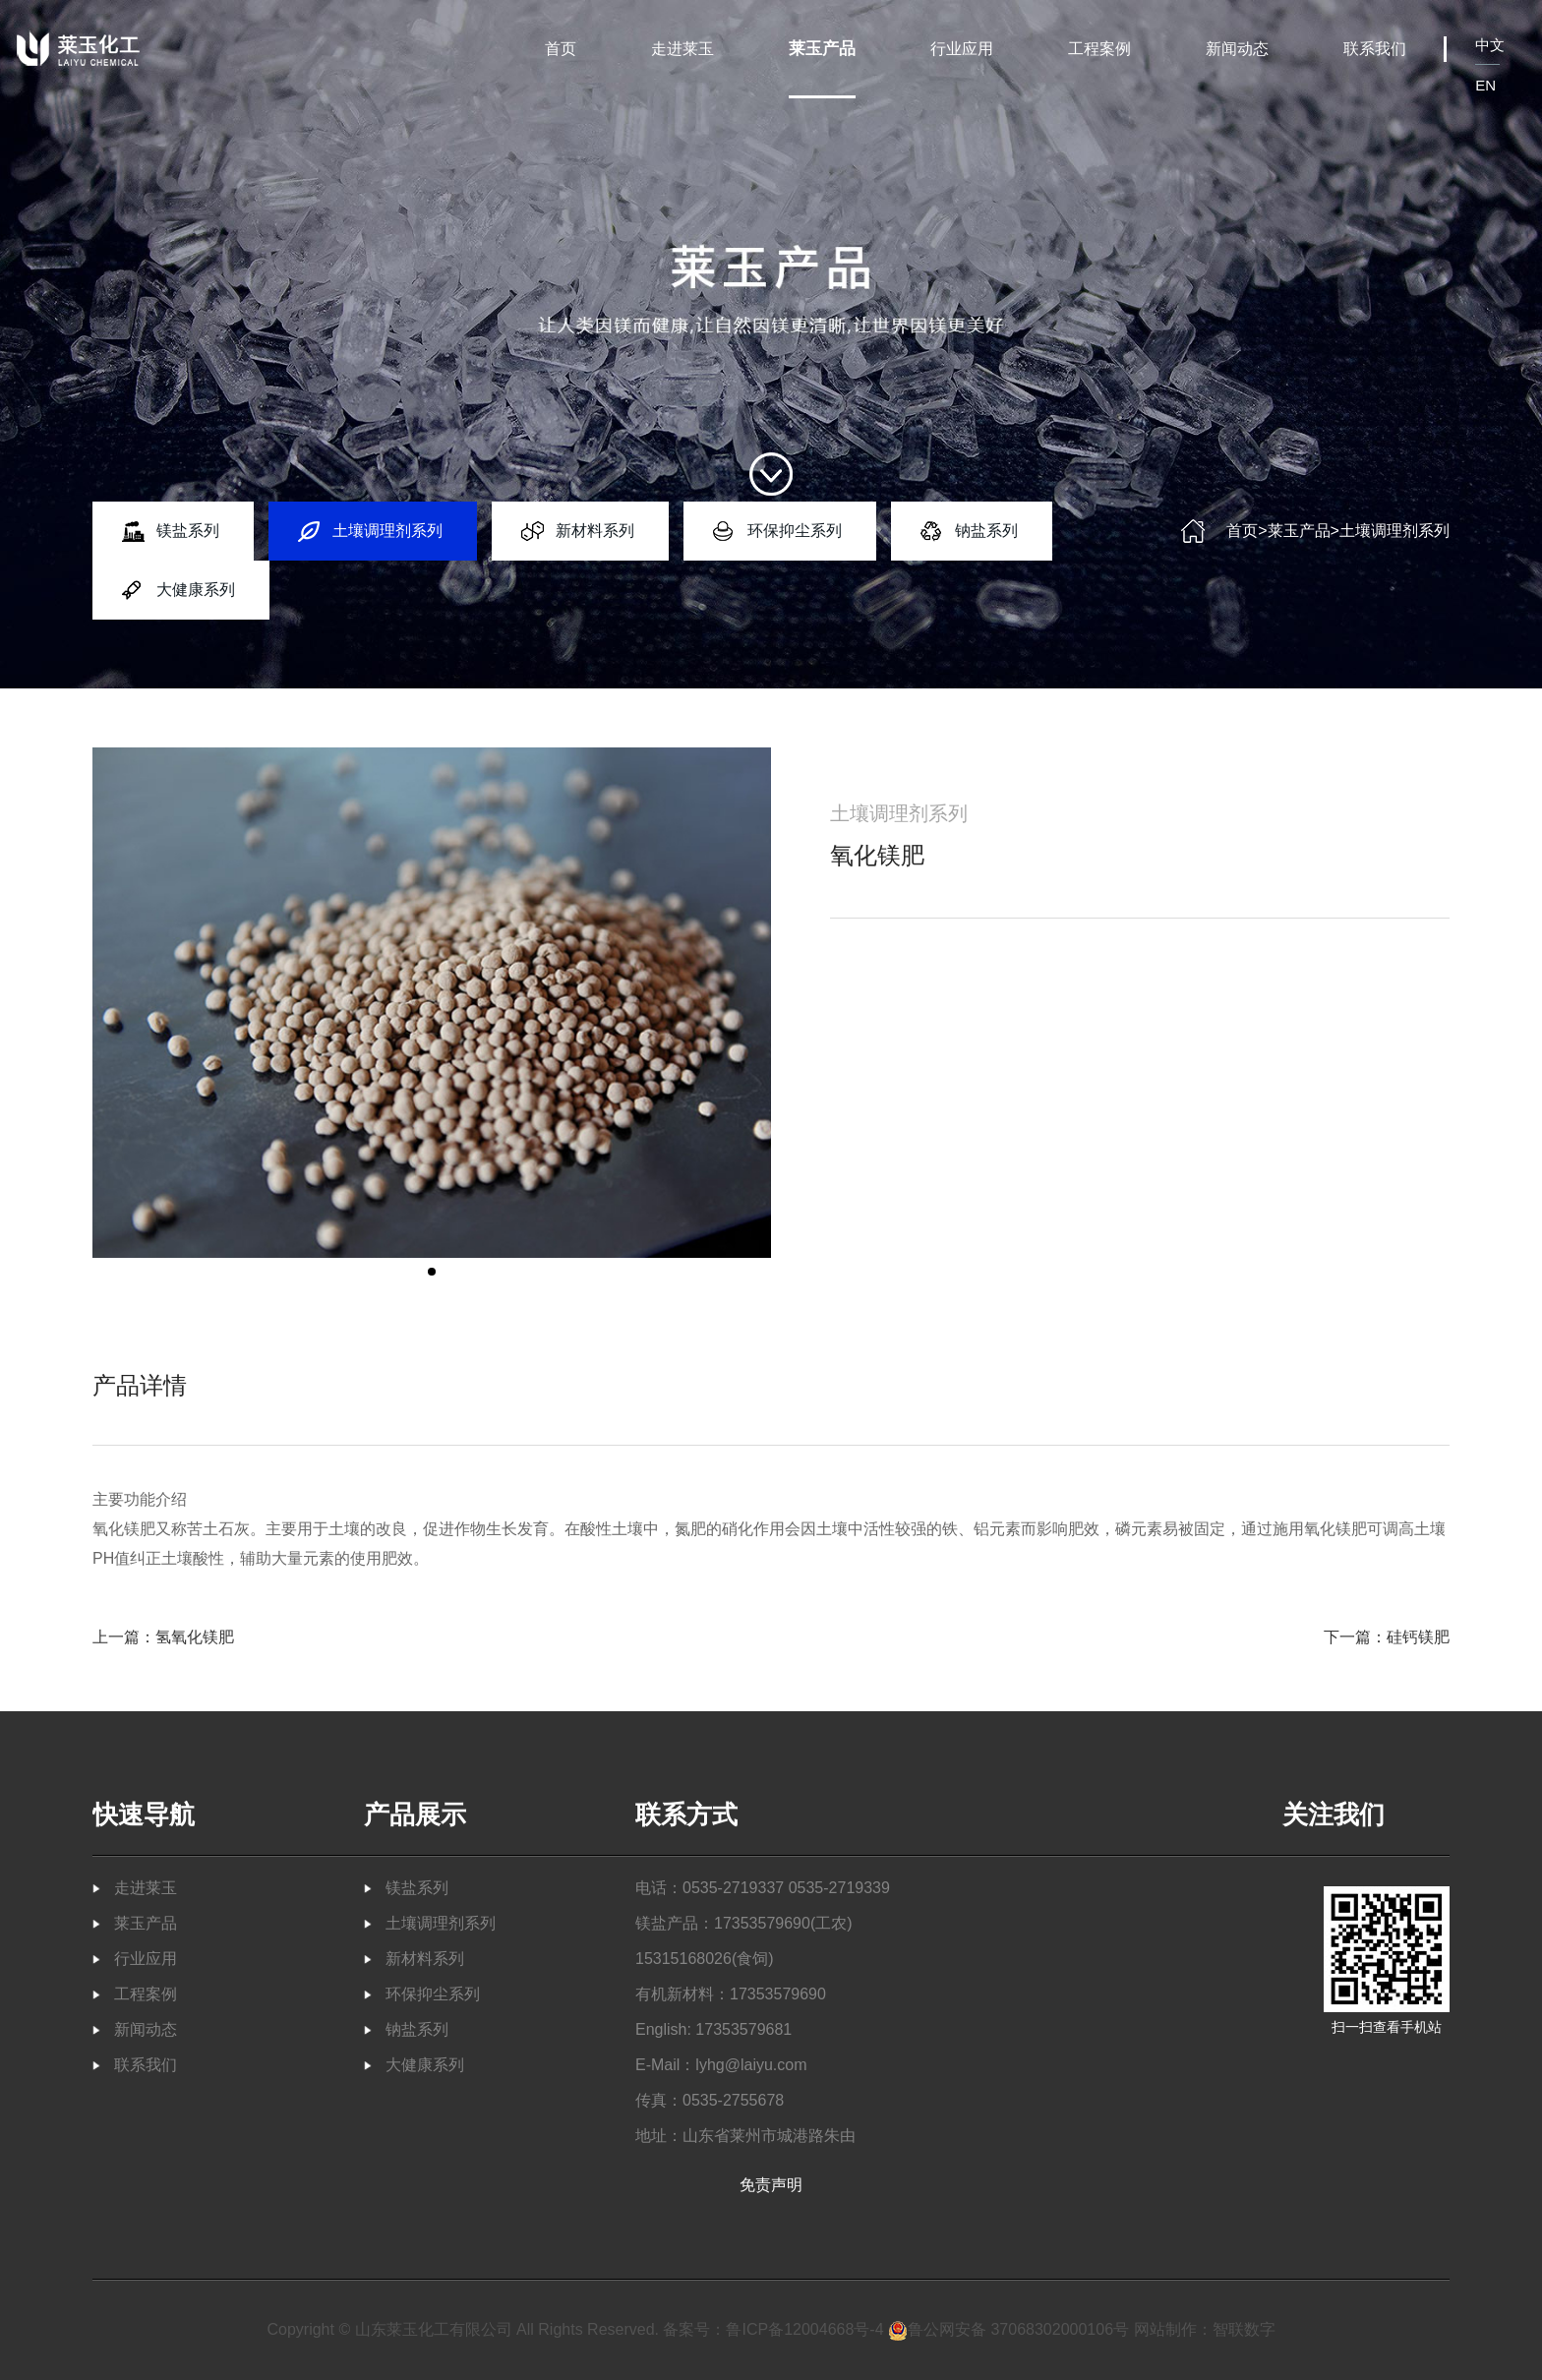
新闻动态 (1237, 48)
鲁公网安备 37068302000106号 (1008, 2329)
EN (1485, 85)
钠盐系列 (986, 530)
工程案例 (1099, 48)
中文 (1490, 44)
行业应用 (961, 48)
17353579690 (762, 1923)
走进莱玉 (682, 48)
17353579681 (743, 2029)
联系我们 (1374, 48)
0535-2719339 (839, 1887)
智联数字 (1244, 2329)
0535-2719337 (733, 1887)
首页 (560, 48)
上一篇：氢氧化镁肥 (163, 1637)
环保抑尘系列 (794, 530)
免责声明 (771, 2184)
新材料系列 (595, 530)
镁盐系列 (187, 530)
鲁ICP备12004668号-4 (804, 2329)
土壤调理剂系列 (387, 530)
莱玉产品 (822, 48)
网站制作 (1165, 2329)
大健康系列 (195, 589)
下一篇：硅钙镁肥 (1387, 1637)
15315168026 (683, 1958)
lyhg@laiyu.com (750, 2064)
